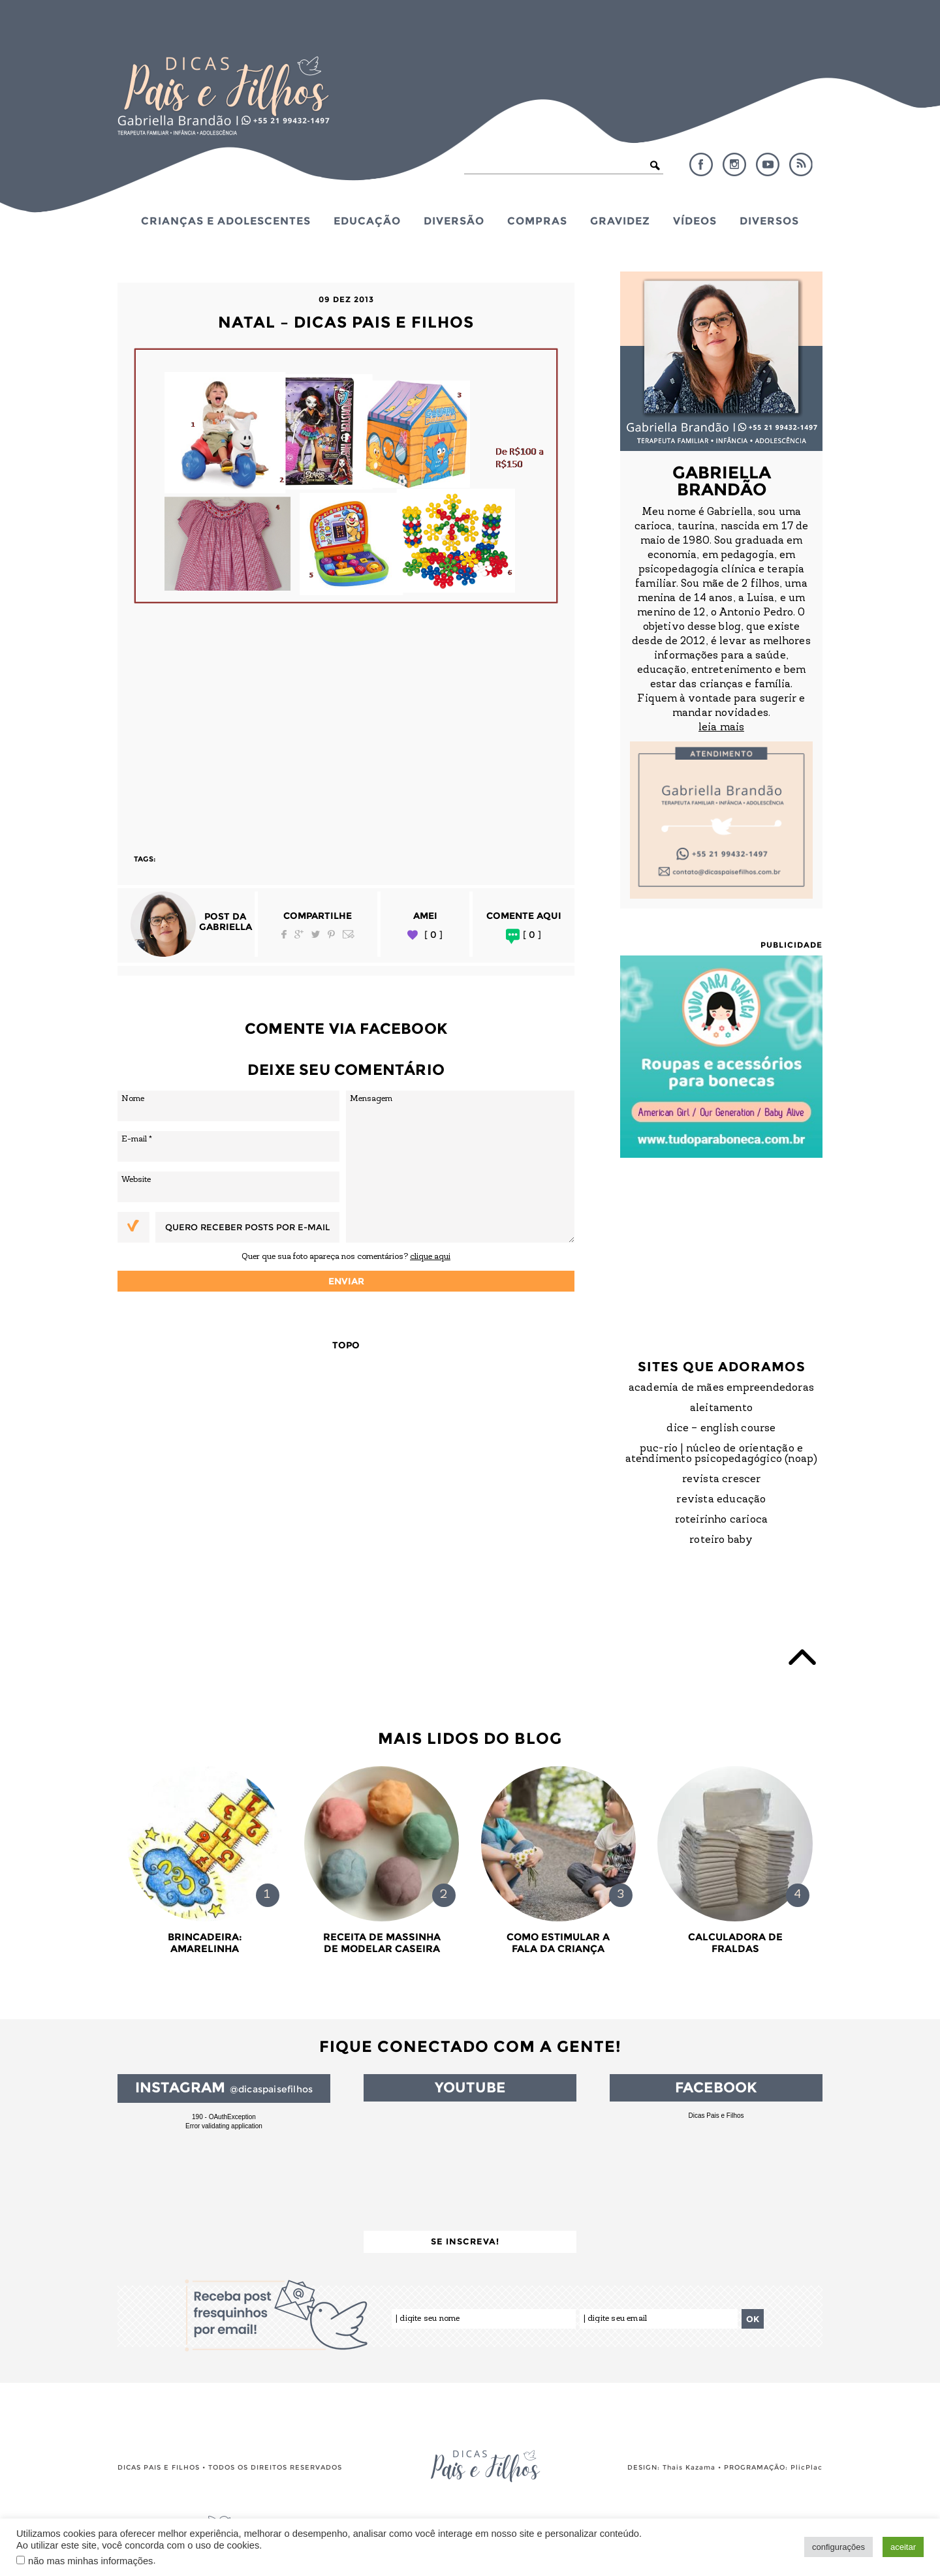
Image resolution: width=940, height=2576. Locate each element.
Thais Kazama (689, 2467)
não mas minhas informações (90, 2561)
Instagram (734, 164)
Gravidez (620, 220)
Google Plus (299, 934)
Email (348, 934)
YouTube (767, 164)
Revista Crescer (721, 1479)
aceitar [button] (903, 2547)
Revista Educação (721, 1500)
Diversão (454, 220)
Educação (367, 220)
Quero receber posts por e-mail (247, 1227)
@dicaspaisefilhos (271, 2089)
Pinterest (331, 934)
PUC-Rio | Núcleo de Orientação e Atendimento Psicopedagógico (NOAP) (721, 1454)
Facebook (701, 164)
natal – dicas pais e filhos (346, 322)
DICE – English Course (721, 1428)
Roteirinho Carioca (721, 1520)
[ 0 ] (433, 935)
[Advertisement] (346, 722)
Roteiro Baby (721, 1540)
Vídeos (695, 220)
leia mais (721, 727)
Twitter (315, 934)
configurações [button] (838, 2547)
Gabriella (225, 927)
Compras (537, 220)
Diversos (769, 220)
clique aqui (430, 1256)
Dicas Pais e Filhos (716, 2115)
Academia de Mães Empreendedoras (721, 1388)
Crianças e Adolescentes (226, 220)
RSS (801, 164)
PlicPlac (806, 2467)
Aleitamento (721, 1408)
